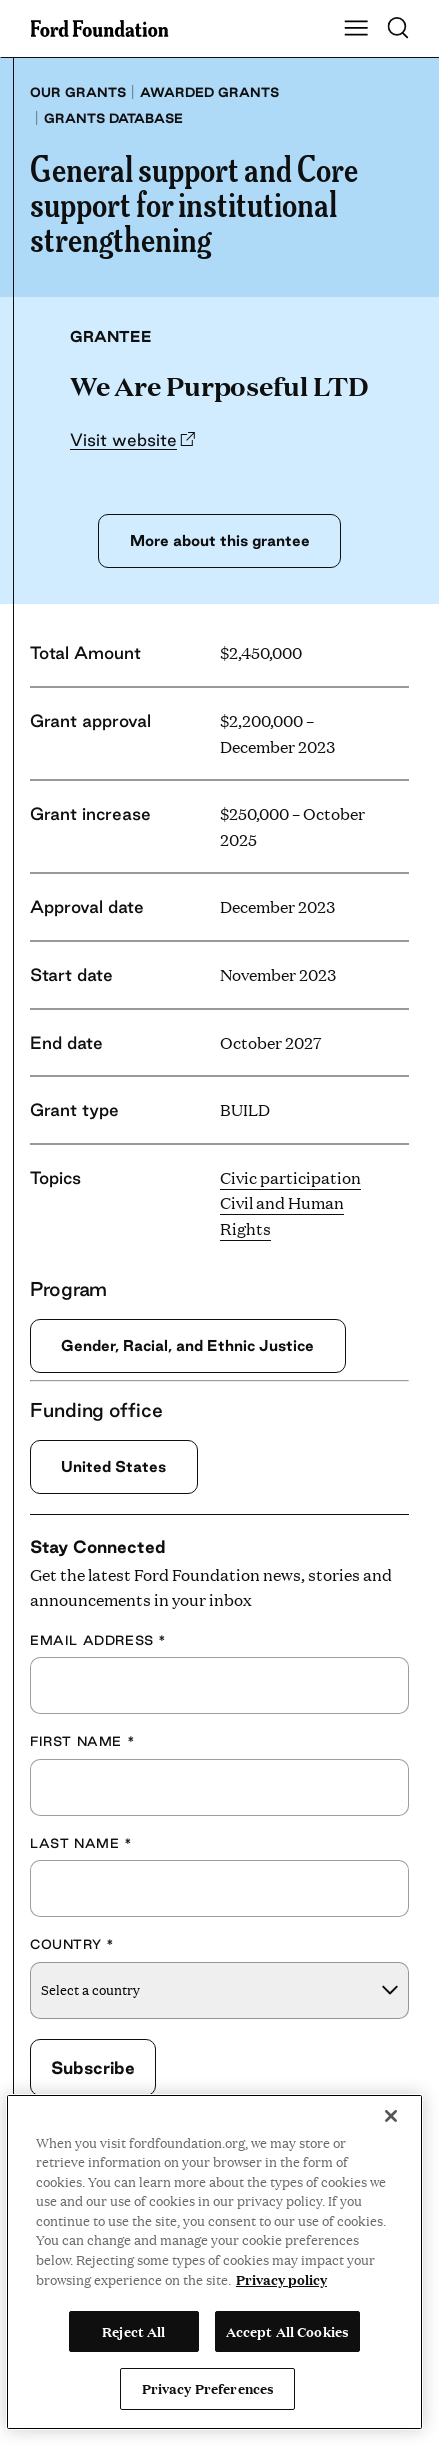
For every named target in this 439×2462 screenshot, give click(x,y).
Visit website (123, 439)
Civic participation (290, 1177)
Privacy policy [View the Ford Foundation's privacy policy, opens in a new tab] (281, 2279)
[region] (214, 2262)
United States (113, 1466)
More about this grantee (219, 540)
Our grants (78, 92)
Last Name (81, 1843)
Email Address (98, 1640)
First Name (82, 1742)
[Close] (391, 2116)
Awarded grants (209, 92)
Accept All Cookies (287, 2331)
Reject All (133, 2331)
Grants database (113, 118)
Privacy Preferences (208, 2388)
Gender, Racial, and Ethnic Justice (189, 1345)
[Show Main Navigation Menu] (356, 29)
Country (72, 1945)
